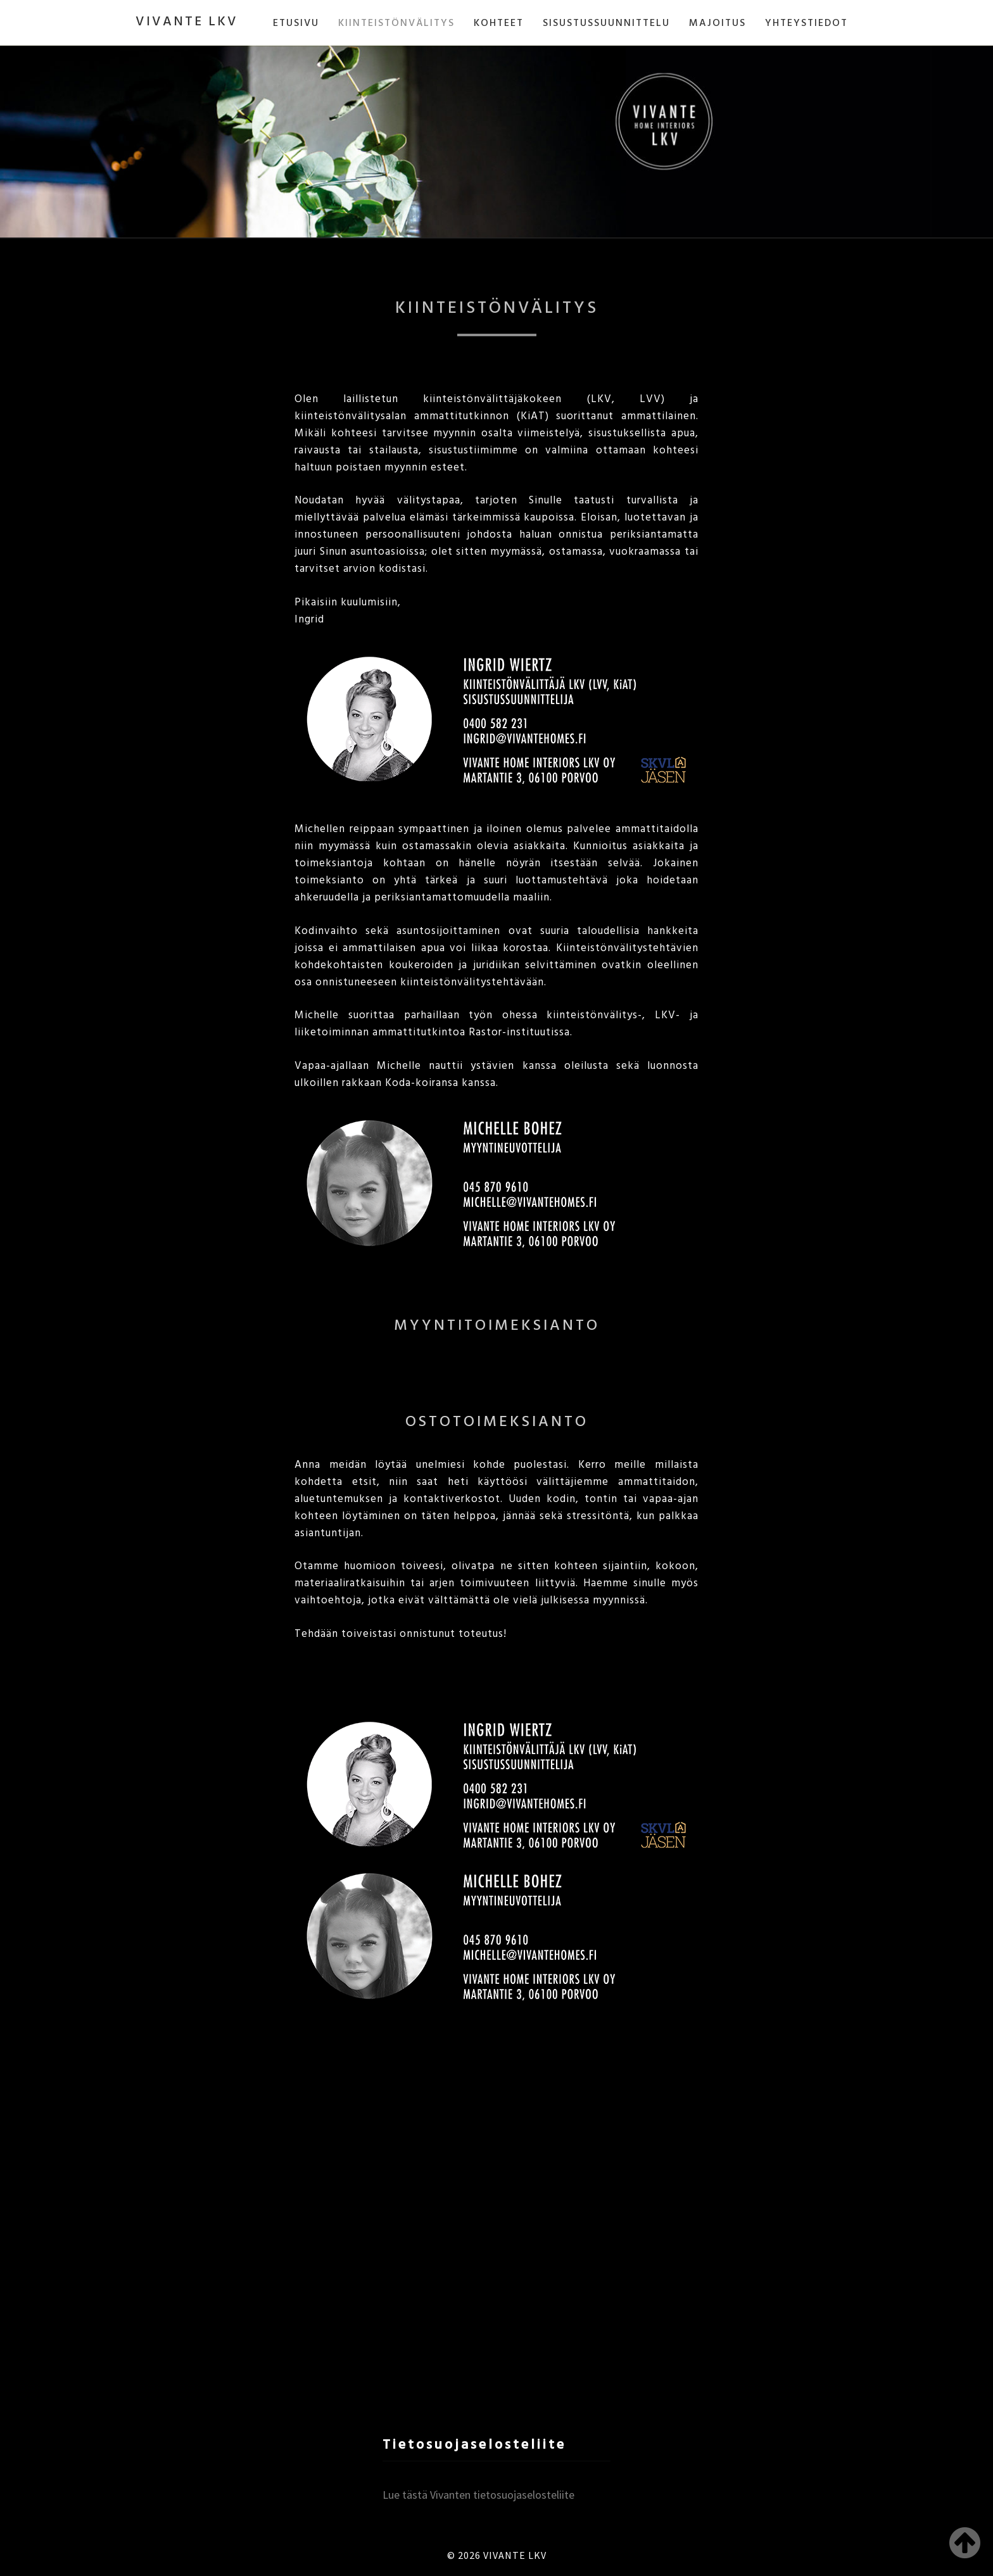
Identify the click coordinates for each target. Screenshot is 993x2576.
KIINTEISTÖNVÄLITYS (396, 23)
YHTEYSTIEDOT (806, 23)
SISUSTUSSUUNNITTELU (606, 23)
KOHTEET (499, 23)
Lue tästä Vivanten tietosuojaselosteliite (478, 2494)
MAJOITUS (717, 23)
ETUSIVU (296, 23)
